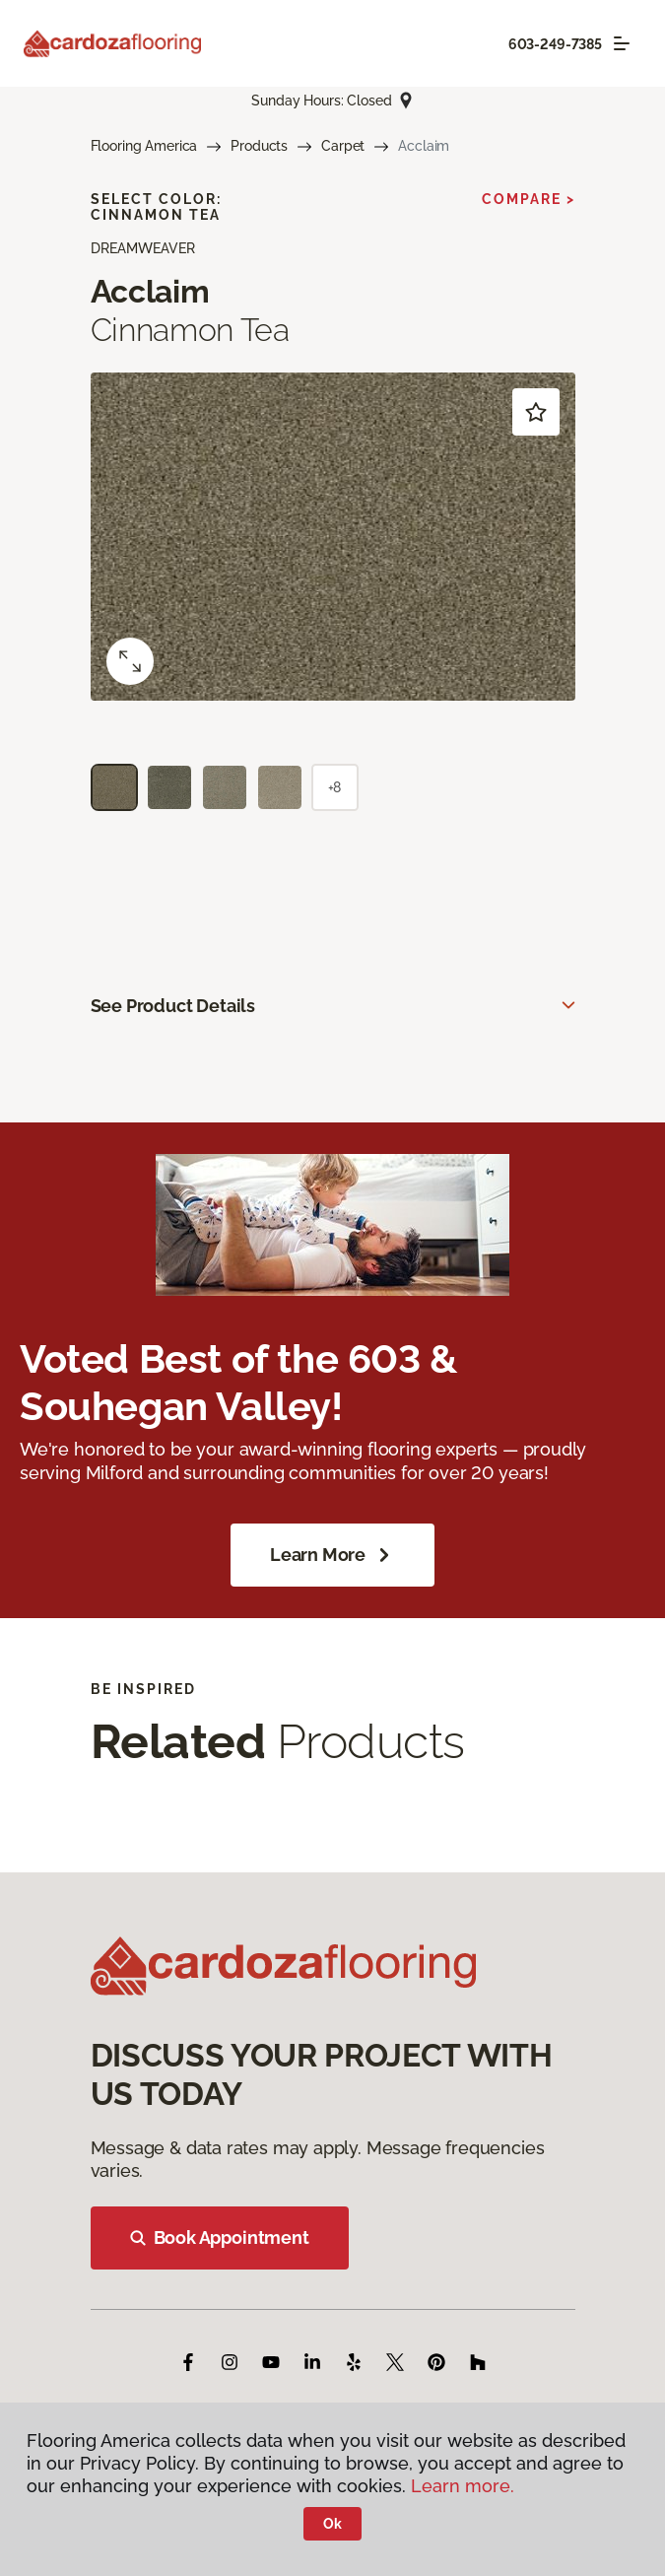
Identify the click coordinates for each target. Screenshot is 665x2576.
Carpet (343, 146)
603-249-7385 (555, 44)
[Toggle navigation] (621, 43)
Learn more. (462, 2485)
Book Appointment (219, 2237)
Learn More (332, 1555)
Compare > (528, 199)
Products (259, 146)
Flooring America (144, 146)
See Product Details (173, 1005)
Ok (332, 2524)
